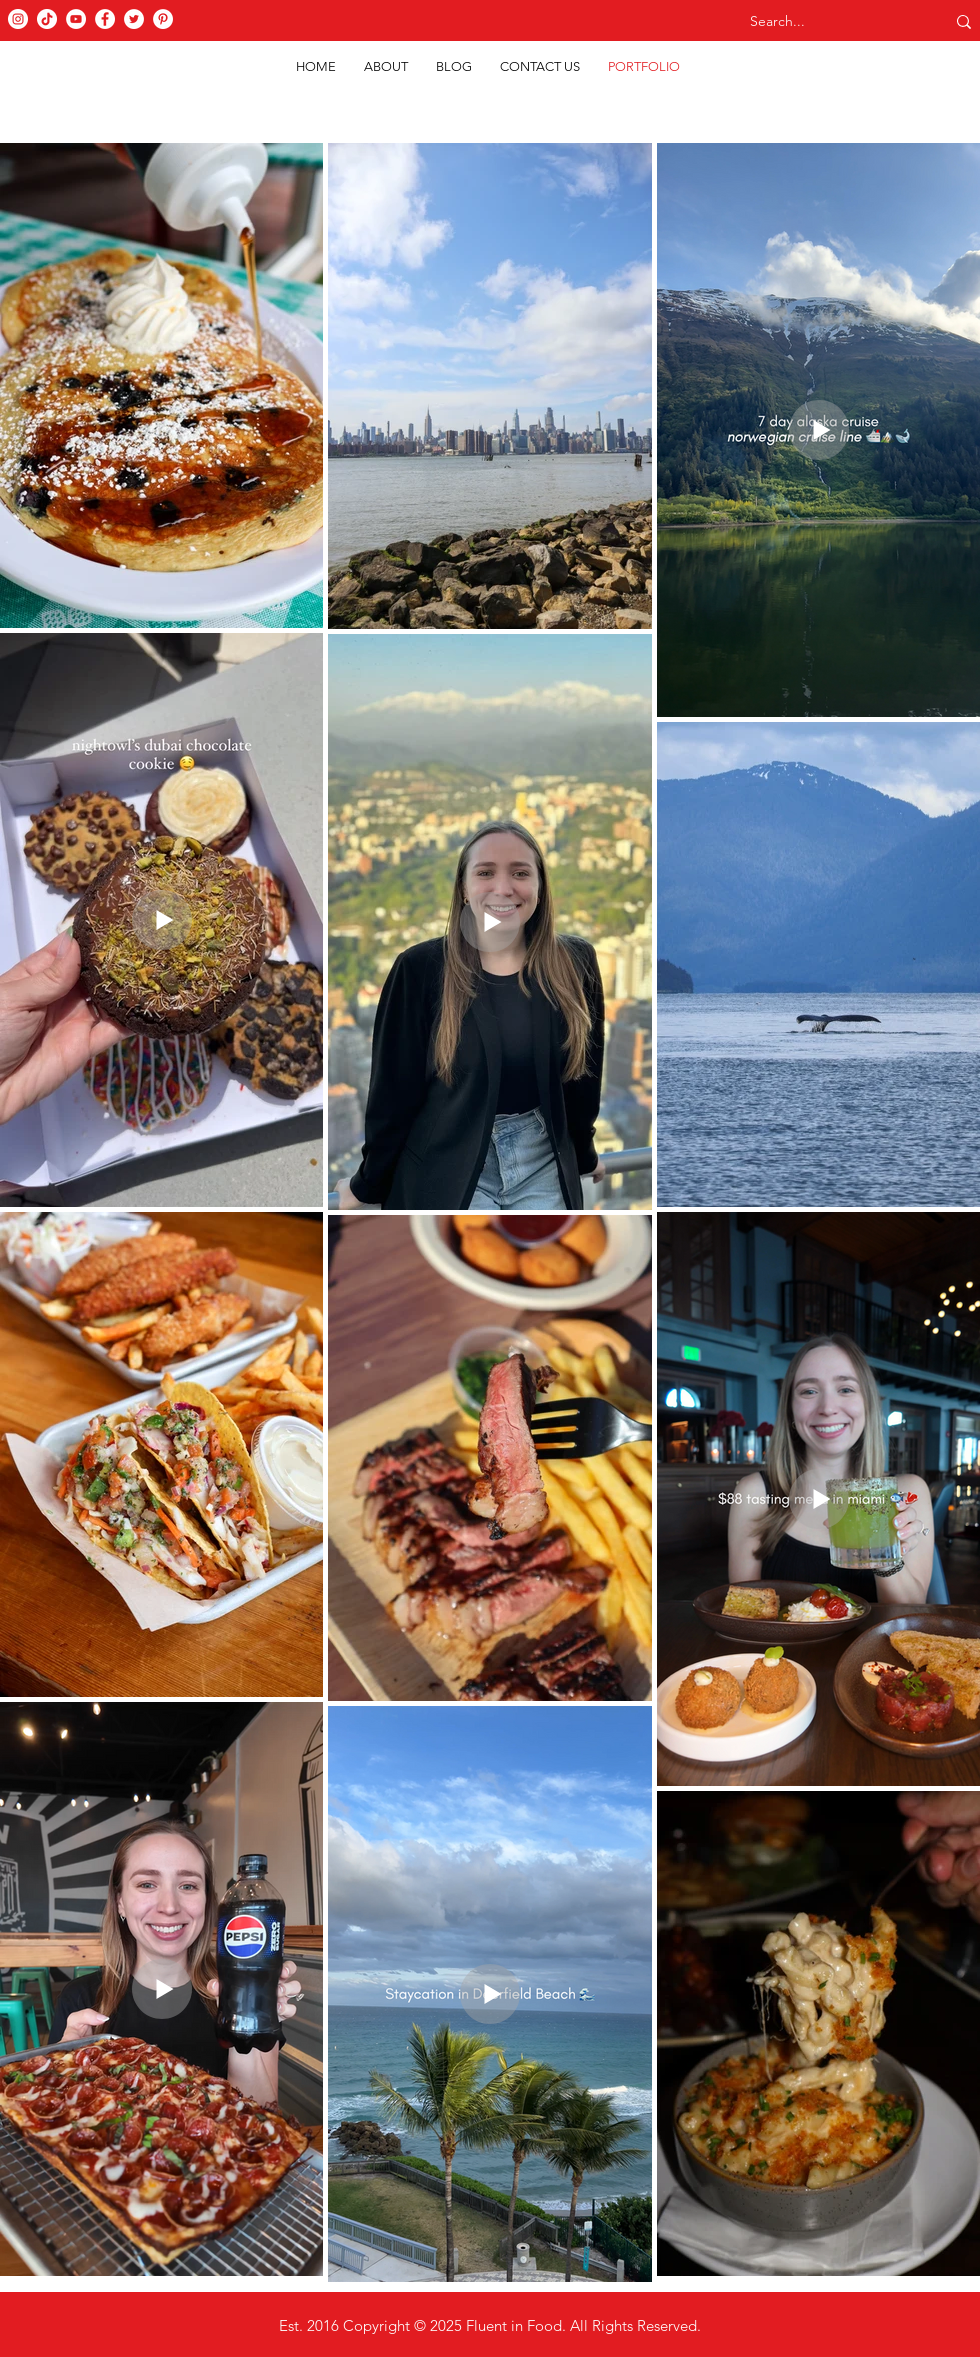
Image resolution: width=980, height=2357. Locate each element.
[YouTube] (76, 19)
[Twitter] (134, 19)
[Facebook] (105, 19)
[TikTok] (47, 19)
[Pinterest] (163, 19)
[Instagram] (18, 19)
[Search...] (828, 22)
